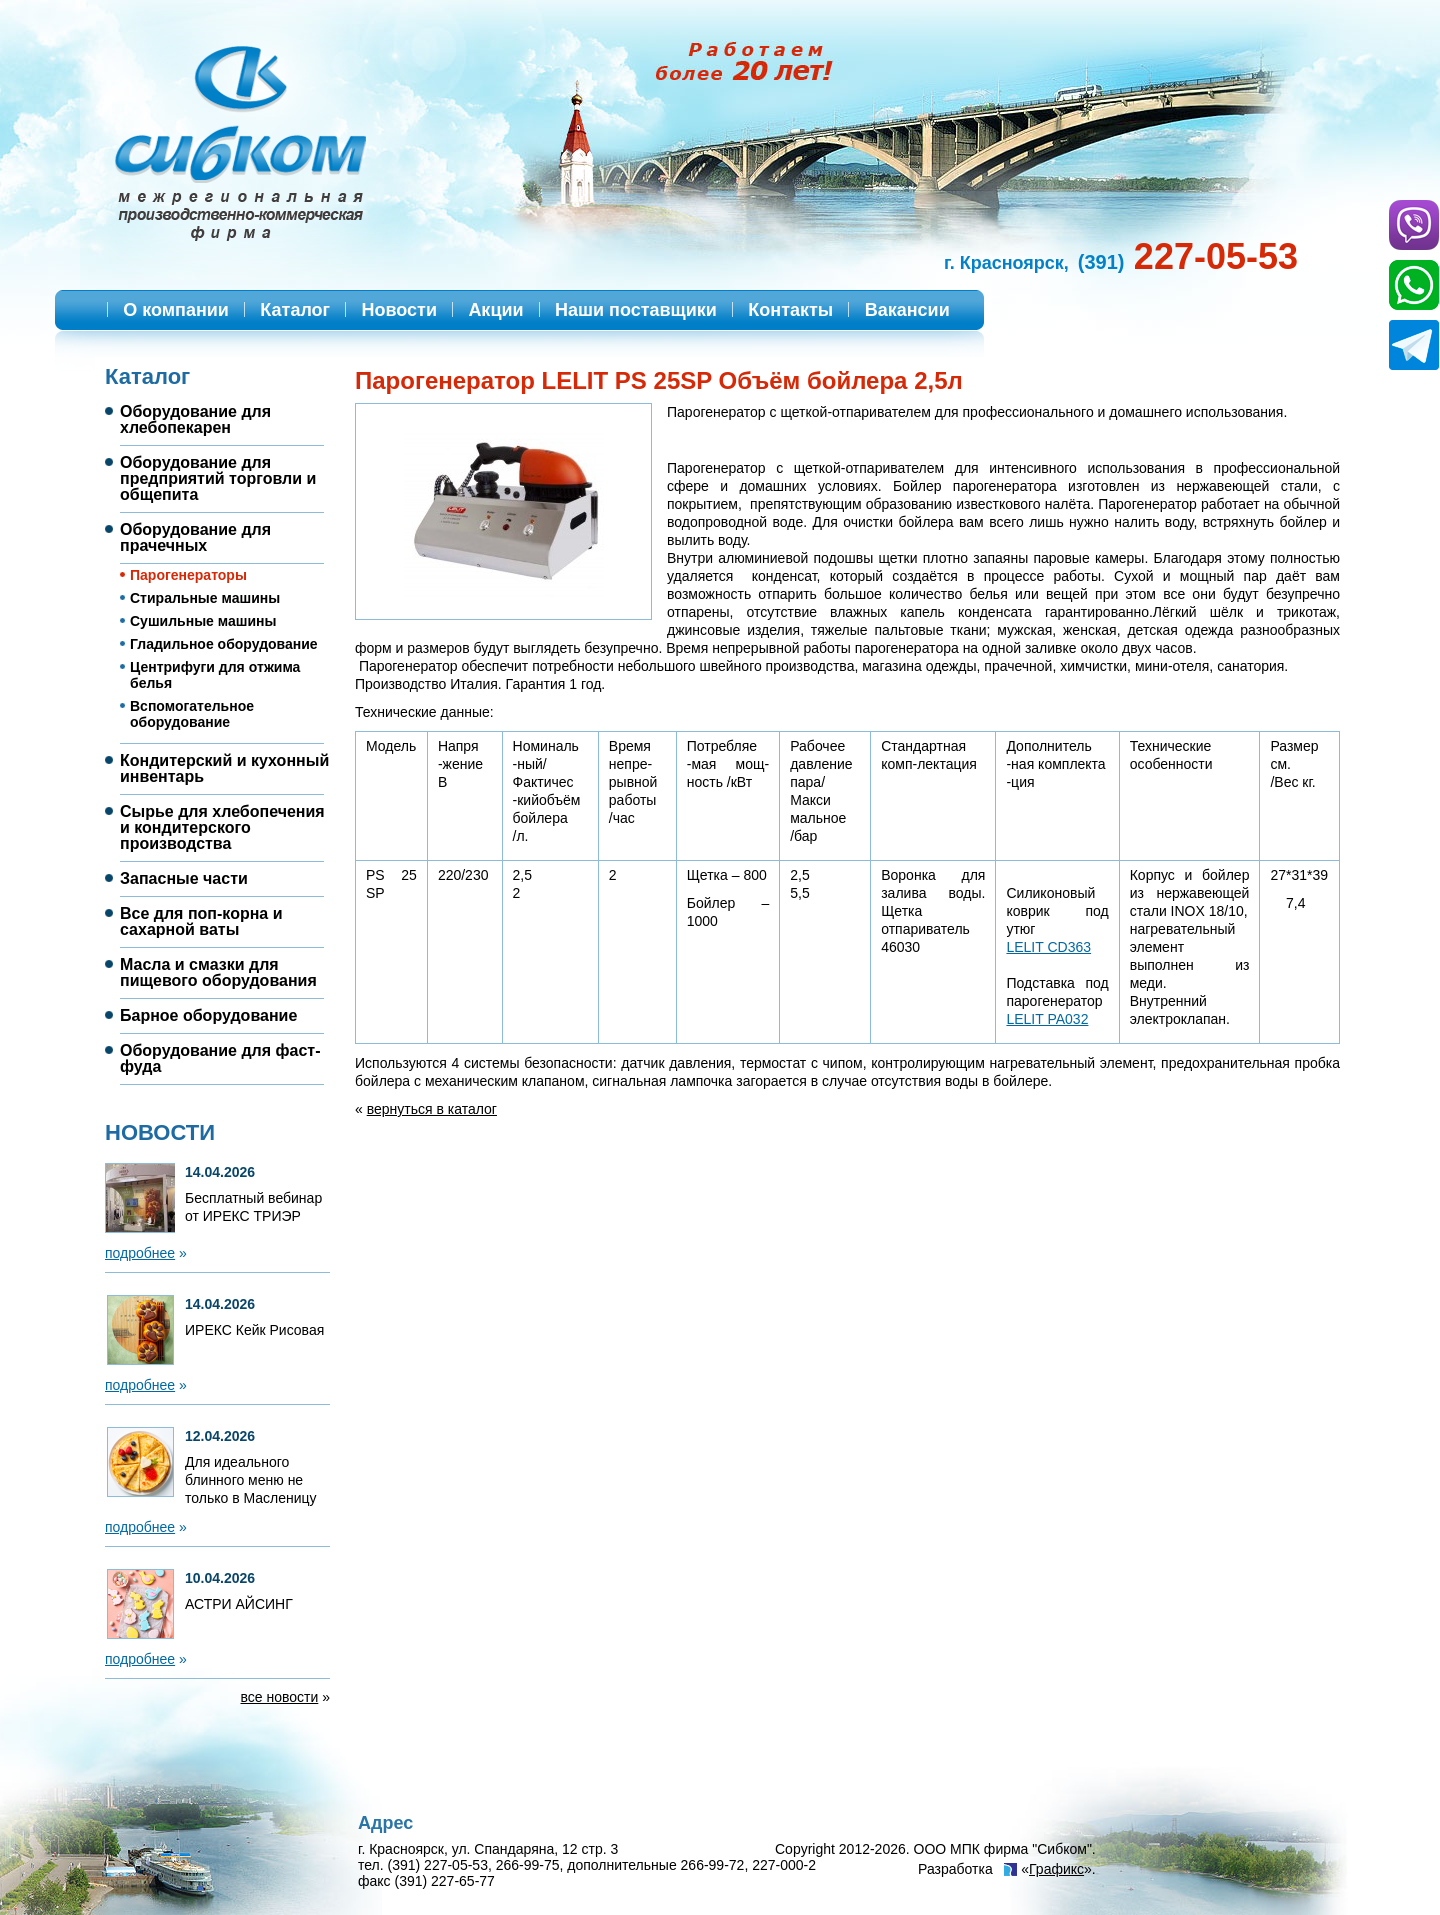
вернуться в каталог (432, 1109)
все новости (280, 1697)
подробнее (140, 1253)
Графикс (1056, 1869)
